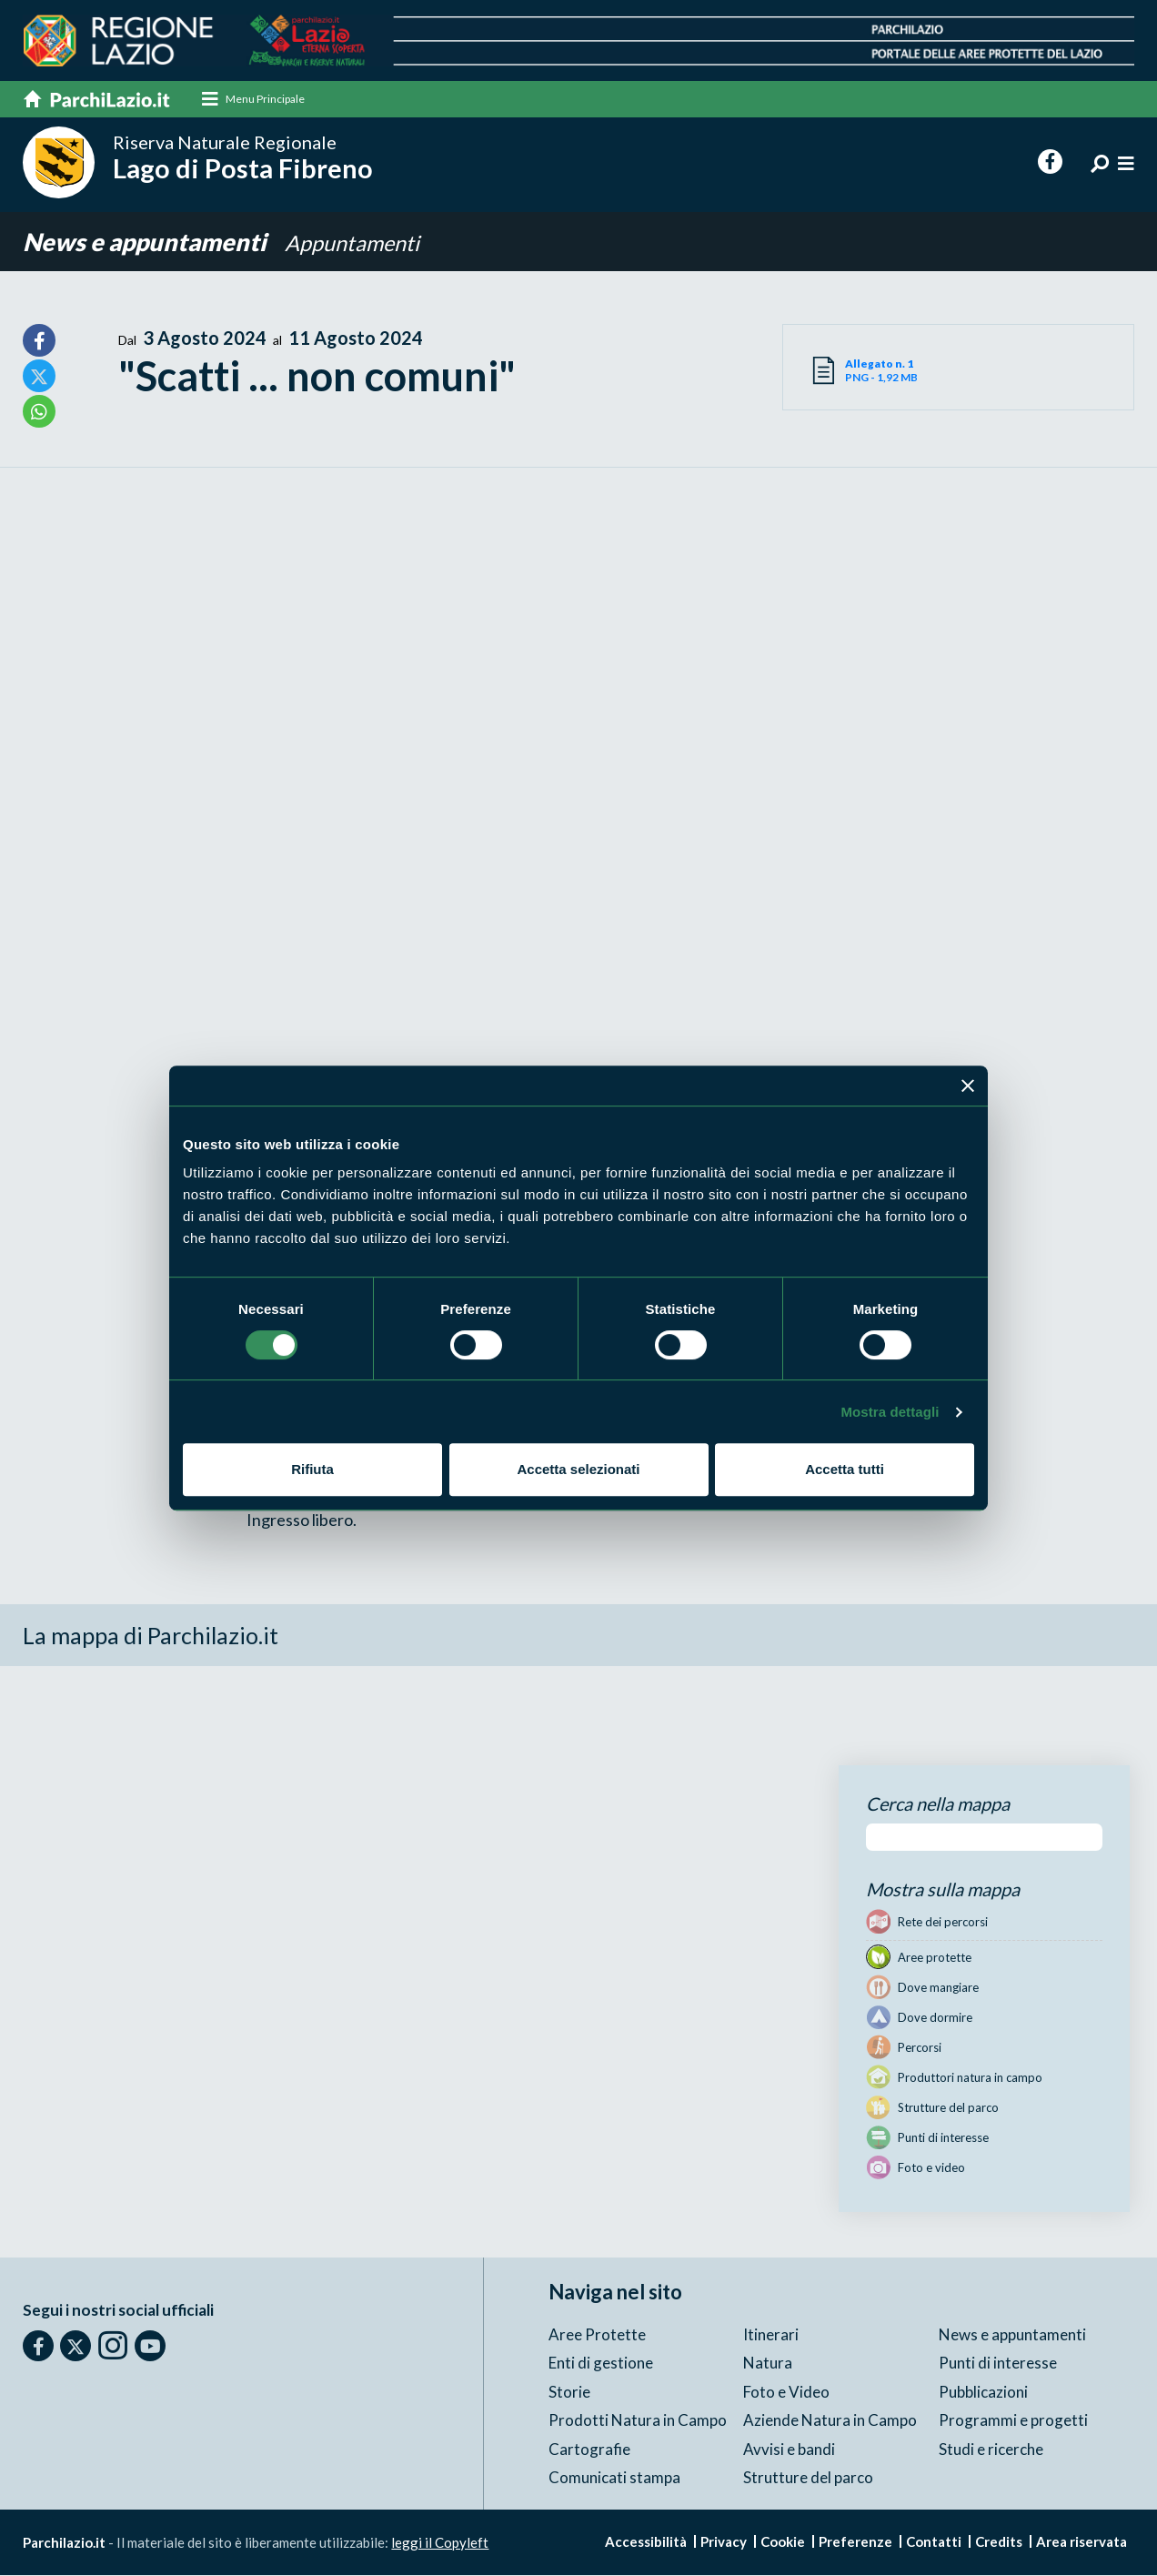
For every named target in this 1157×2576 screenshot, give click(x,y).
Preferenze (855, 2541)
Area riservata (1081, 2541)
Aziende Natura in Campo (830, 2420)
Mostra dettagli (889, 1411)
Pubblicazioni (983, 2391)
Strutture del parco (808, 2478)
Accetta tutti (844, 1469)
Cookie (782, 2541)
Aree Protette (597, 2334)
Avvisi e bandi (789, 2449)
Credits (998, 2541)
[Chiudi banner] (967, 1085)
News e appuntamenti (149, 242)
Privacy (723, 2541)
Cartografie (589, 2449)
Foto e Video (786, 2391)
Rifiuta (312, 1469)
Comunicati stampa (614, 2478)
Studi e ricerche (991, 2449)
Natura (767, 2363)
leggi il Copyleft (439, 2542)
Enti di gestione (600, 2363)
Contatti (933, 2541)
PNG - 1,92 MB (902, 371)
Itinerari (771, 2334)
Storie (569, 2391)
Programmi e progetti (1013, 2420)
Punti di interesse (998, 2363)
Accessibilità (646, 2541)
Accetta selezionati (578, 1469)
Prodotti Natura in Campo (637, 2420)
